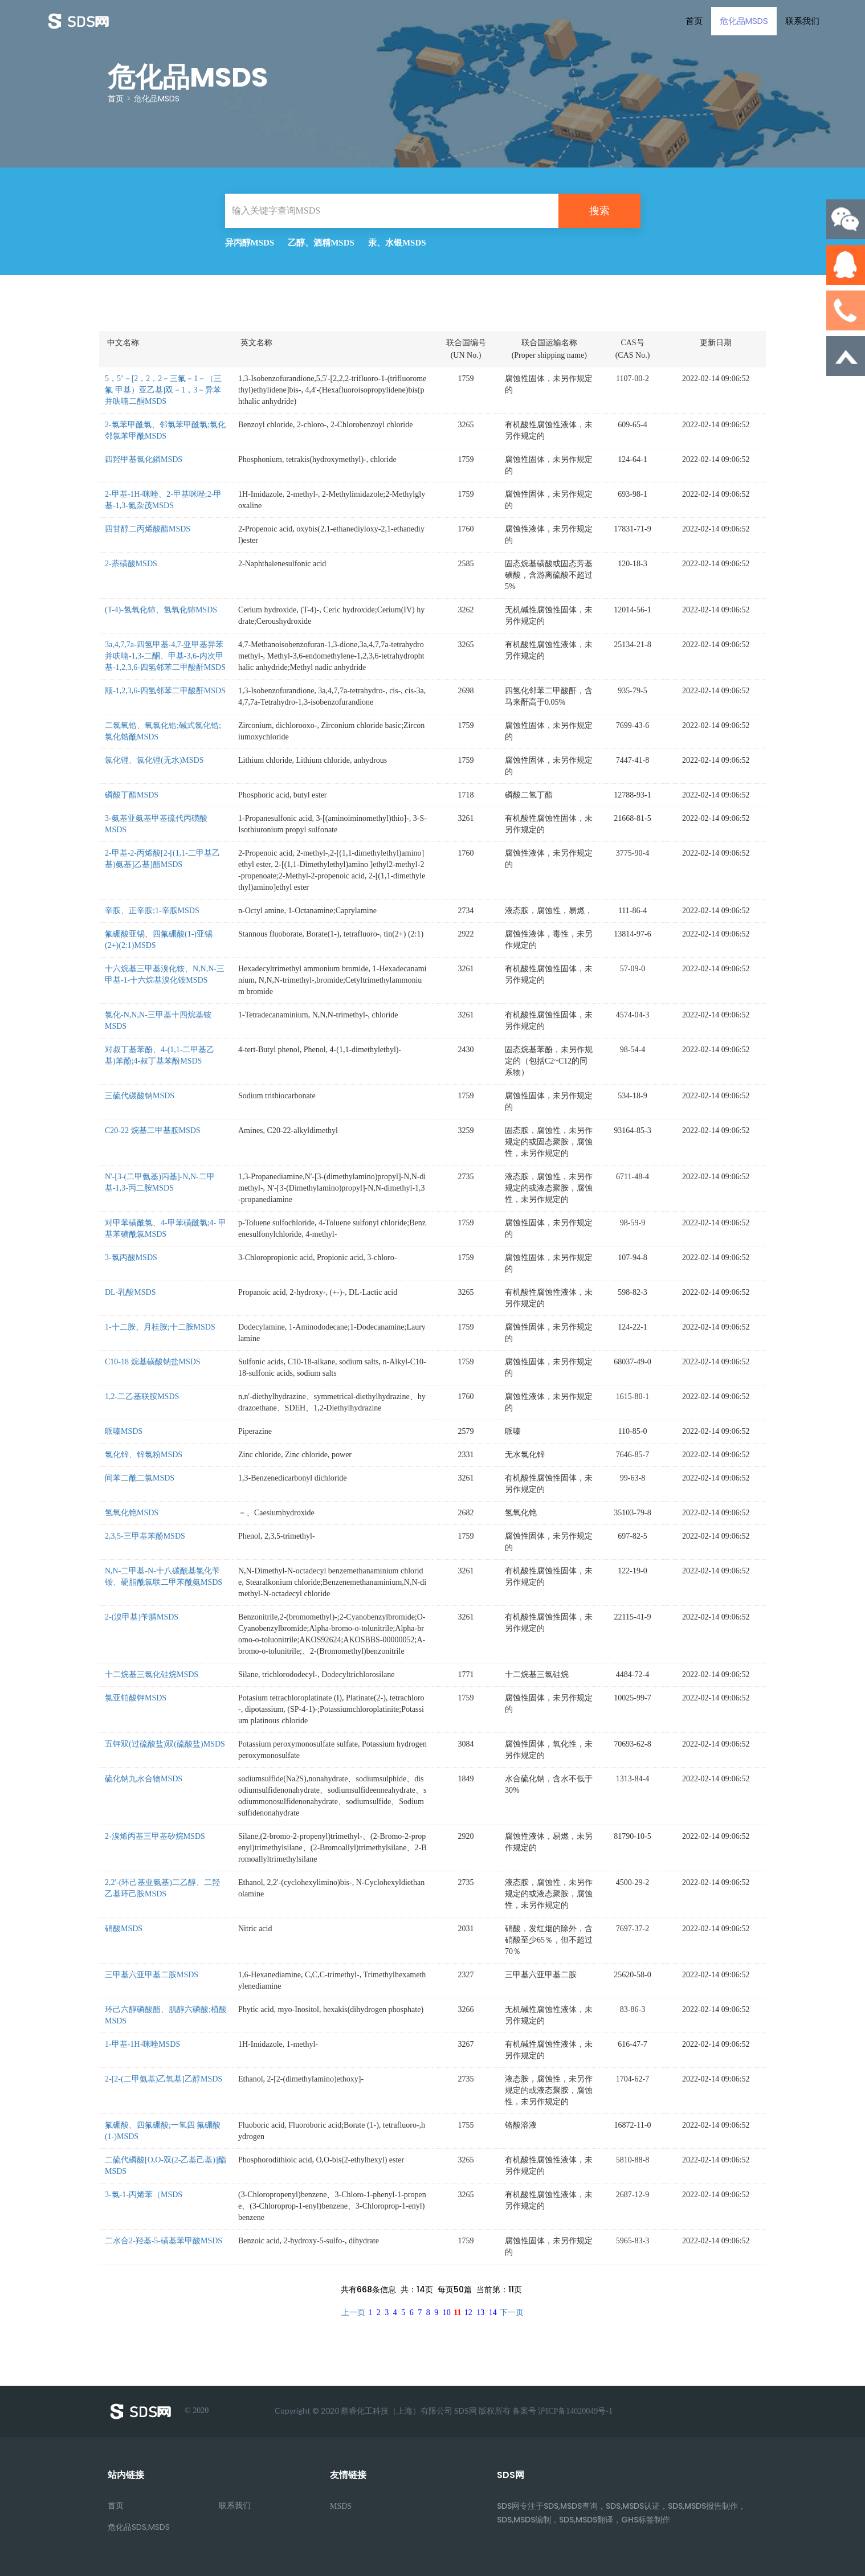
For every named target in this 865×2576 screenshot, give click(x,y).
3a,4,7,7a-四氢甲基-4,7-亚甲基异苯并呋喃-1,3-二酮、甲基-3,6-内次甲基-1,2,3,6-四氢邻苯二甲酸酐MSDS (165, 656)
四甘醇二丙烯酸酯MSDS (147, 529)
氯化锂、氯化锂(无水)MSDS (154, 760)
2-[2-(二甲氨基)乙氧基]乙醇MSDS (163, 2079)
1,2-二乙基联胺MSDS (142, 1396)
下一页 (512, 2312)
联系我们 (802, 21)
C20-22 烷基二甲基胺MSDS (153, 1130)
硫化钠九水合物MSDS (143, 1778)
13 (480, 2312)
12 (468, 2312)
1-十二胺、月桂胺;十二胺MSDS (160, 1327)
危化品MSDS (744, 21)
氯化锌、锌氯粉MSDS (143, 1454)
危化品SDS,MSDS (139, 2527)
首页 (694, 21)
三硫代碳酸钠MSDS (139, 1095)
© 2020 (158, 2411)
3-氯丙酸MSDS (131, 1257)
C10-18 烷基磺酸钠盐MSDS (153, 1361)
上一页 (353, 2312)
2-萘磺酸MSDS (131, 563)
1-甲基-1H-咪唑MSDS (142, 2044)
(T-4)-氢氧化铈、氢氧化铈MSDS (161, 610)
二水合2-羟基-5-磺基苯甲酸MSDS (163, 2240)
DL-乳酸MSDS (130, 1292)
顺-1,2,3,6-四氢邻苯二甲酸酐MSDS (165, 690)
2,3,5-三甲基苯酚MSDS (145, 1536)
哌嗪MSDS (123, 1431)
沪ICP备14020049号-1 (575, 2411)
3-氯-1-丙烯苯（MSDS (143, 2194)
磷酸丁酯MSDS (131, 795)
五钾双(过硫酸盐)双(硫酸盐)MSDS (165, 1744)
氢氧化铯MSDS (131, 1512)
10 (447, 2312)
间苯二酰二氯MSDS (139, 1478)
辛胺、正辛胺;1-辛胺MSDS (152, 910)
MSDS (341, 2506)
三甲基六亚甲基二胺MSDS (151, 1974)
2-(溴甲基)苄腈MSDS (141, 1617)
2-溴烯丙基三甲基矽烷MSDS (155, 1836)
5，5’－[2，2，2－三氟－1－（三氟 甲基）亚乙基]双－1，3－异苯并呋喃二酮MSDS (163, 390)
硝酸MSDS (123, 1928)
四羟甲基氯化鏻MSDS (143, 459)
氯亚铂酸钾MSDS (135, 1698)
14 (493, 2312)
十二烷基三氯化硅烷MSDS (151, 1674)
